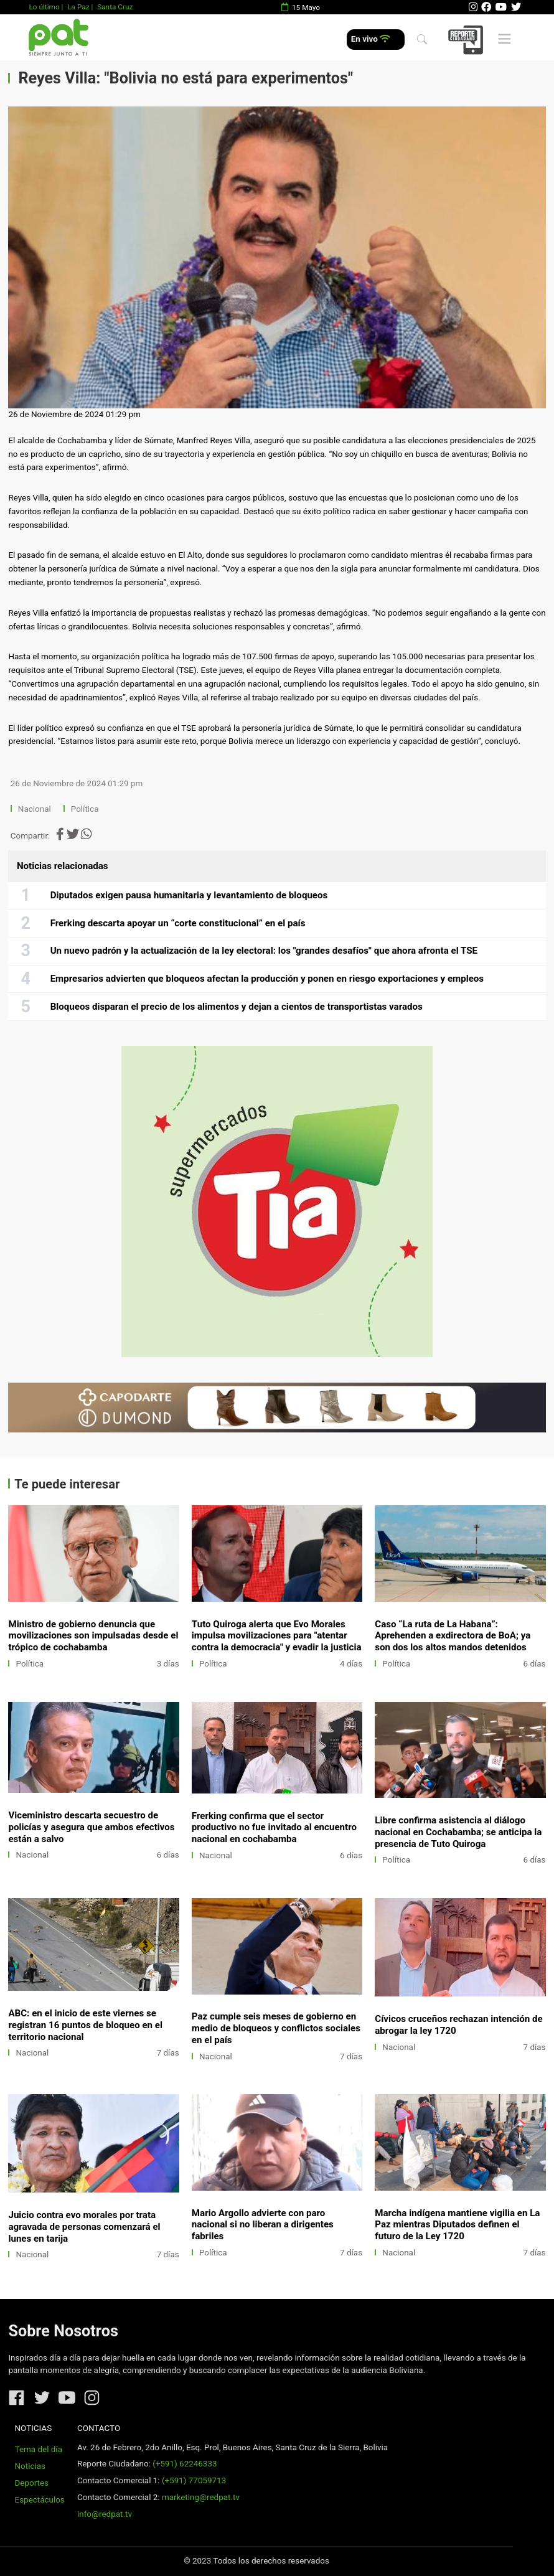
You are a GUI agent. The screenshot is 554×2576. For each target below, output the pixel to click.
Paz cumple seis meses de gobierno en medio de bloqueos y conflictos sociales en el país (276, 2028)
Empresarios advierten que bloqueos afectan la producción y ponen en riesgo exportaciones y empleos (267, 978)
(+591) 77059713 (194, 2480)
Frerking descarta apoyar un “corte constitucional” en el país (178, 923)
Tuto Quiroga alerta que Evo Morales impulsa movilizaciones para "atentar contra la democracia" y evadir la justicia (277, 1636)
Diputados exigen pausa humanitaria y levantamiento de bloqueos (189, 895)
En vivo (370, 39)
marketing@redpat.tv (201, 2497)
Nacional (35, 809)
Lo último (44, 6)
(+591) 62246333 (185, 2463)
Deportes (32, 2483)
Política (85, 809)
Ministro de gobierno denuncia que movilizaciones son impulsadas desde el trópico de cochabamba (93, 1636)
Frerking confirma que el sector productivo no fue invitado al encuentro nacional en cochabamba (274, 1827)
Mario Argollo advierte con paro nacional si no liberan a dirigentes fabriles (263, 2224)
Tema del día (38, 2449)
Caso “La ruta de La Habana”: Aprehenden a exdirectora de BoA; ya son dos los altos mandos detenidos (452, 1636)
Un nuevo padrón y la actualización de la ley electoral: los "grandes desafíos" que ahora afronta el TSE (263, 950)
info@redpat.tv (104, 2514)
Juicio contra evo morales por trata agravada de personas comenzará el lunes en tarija (84, 2226)
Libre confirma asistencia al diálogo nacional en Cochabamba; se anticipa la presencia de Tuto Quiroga (458, 1832)
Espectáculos (40, 2499)
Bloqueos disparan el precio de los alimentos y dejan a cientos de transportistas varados (236, 1006)
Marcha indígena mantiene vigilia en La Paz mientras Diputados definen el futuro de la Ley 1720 (457, 2224)
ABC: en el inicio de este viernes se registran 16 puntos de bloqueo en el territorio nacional (85, 2025)
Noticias (30, 2466)
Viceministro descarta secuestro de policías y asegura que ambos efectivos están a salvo (91, 1827)
